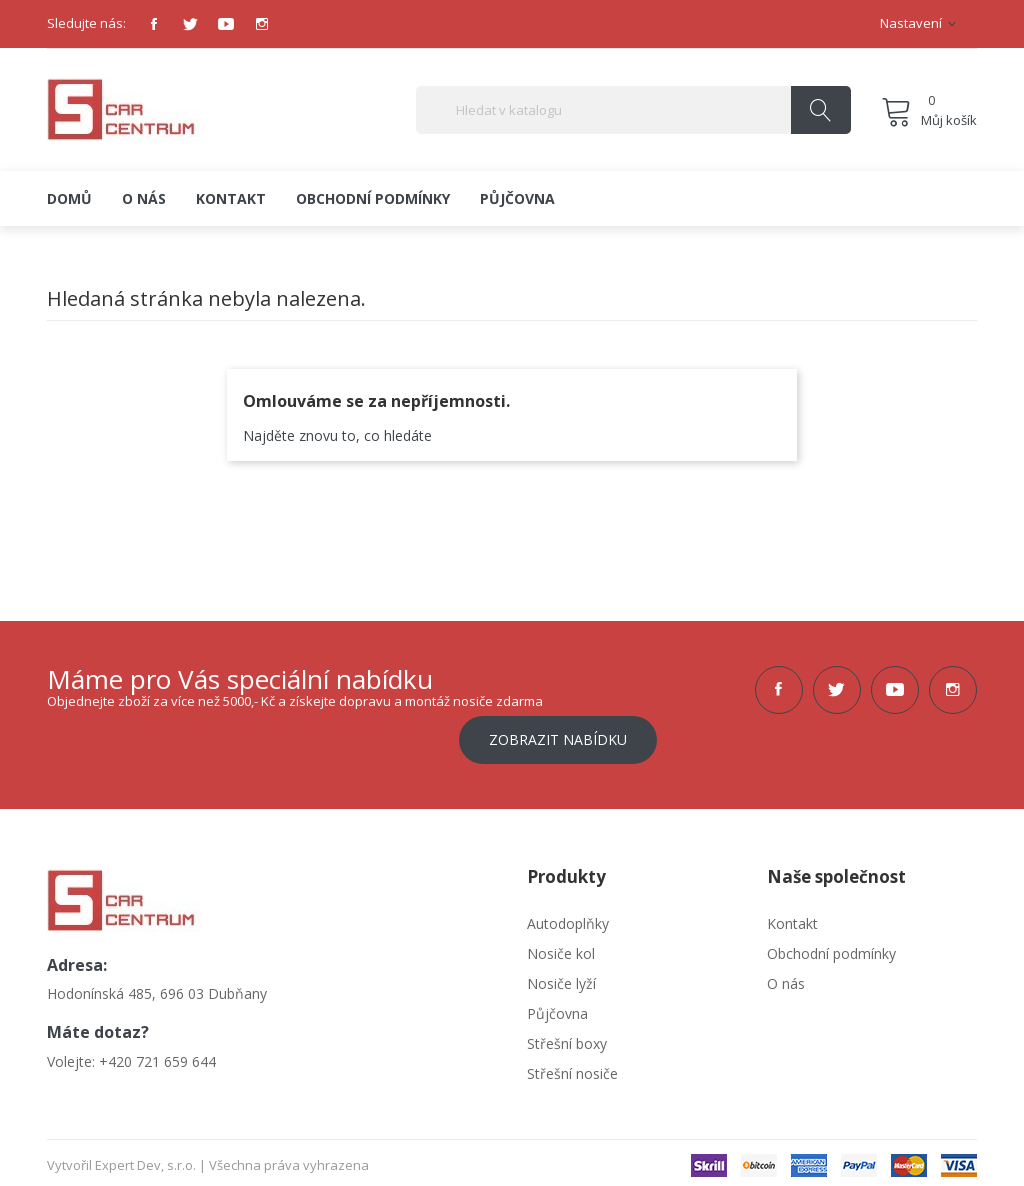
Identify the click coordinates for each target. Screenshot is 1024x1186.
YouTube (226, 24)
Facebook (154, 24)
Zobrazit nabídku (558, 733)
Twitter (190, 24)
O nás (786, 977)
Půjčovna (557, 1007)
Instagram (262, 24)
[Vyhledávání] (633, 110)
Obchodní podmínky (831, 947)
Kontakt (792, 917)
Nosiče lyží (561, 977)
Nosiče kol (561, 947)
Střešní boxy (567, 1037)
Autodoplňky (568, 917)
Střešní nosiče (572, 1067)
